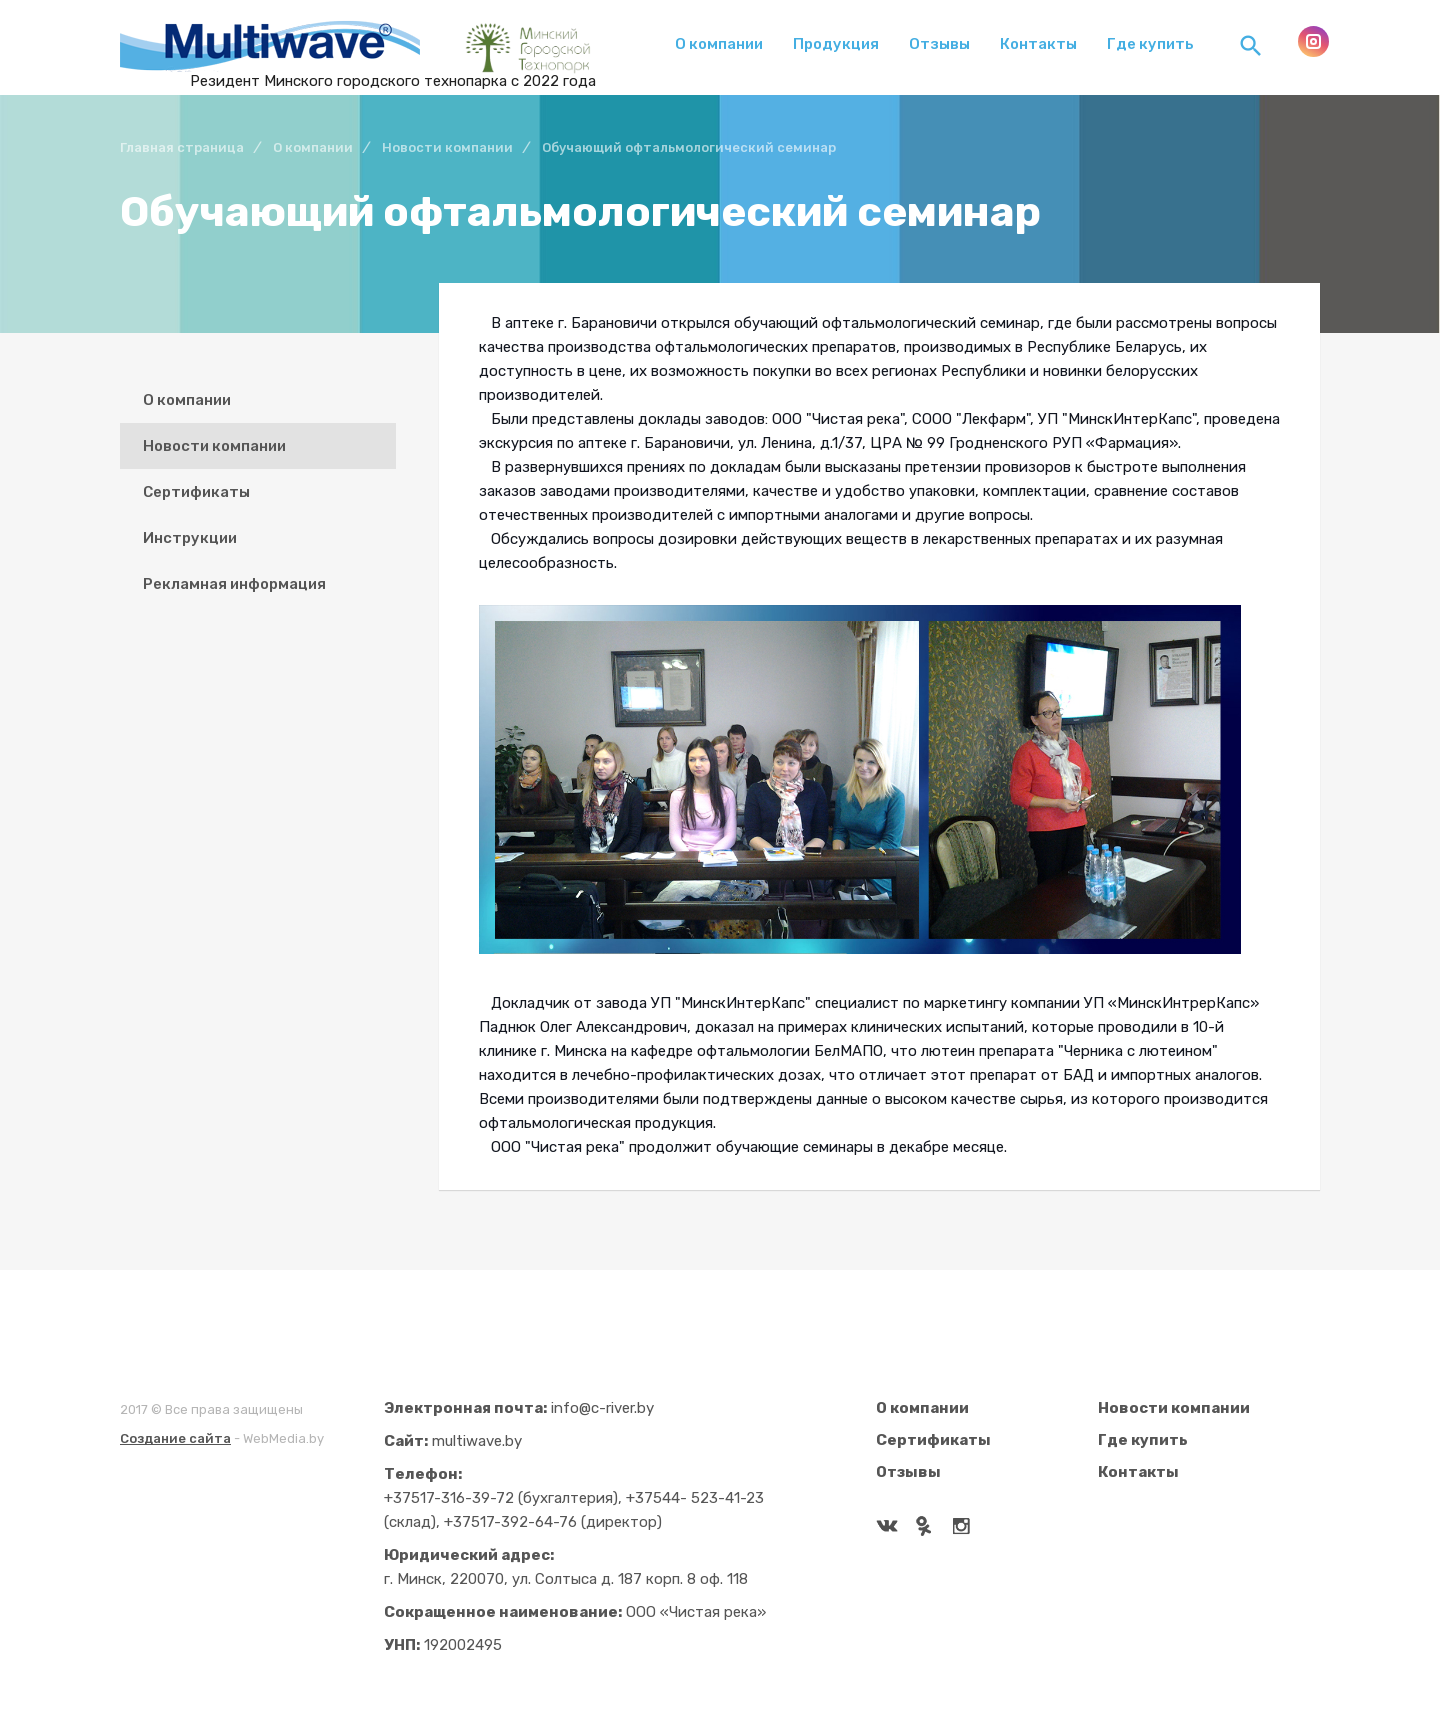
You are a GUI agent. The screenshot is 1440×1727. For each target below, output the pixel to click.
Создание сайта (175, 1438)
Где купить (1150, 44)
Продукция (836, 44)
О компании (719, 44)
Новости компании (214, 446)
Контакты (1038, 44)
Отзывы (939, 44)
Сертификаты (196, 492)
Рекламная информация (234, 584)
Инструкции (190, 538)
